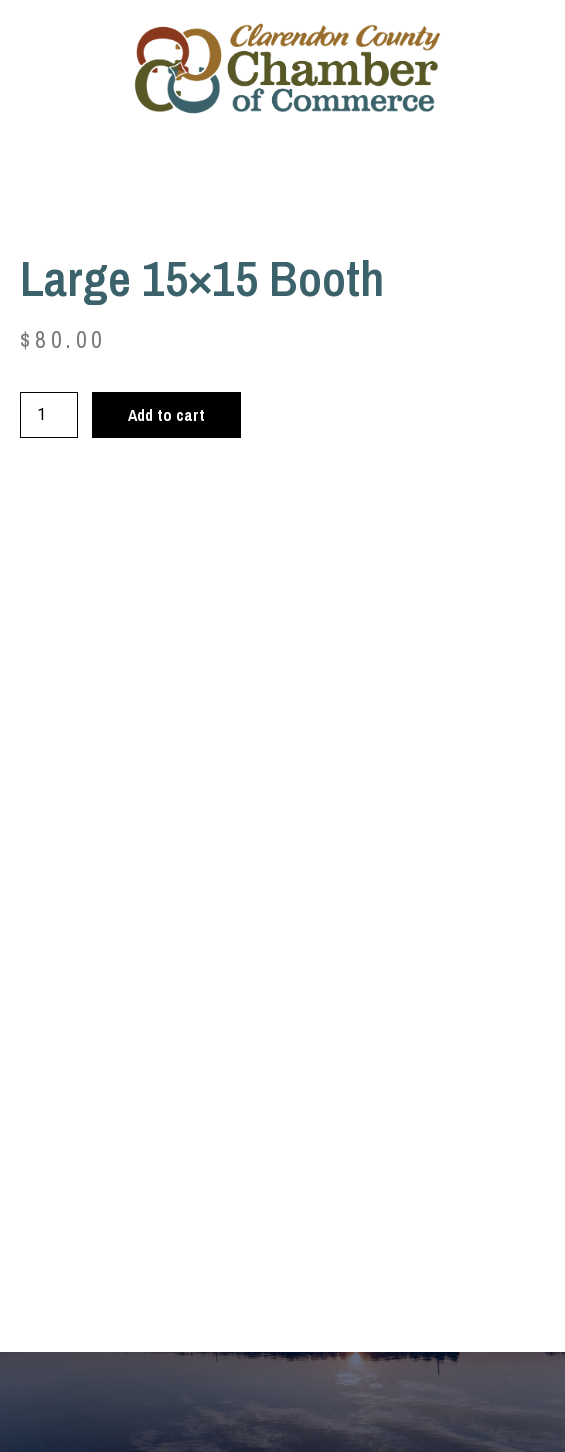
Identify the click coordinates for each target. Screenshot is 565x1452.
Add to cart (166, 415)
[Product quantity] (49, 415)
